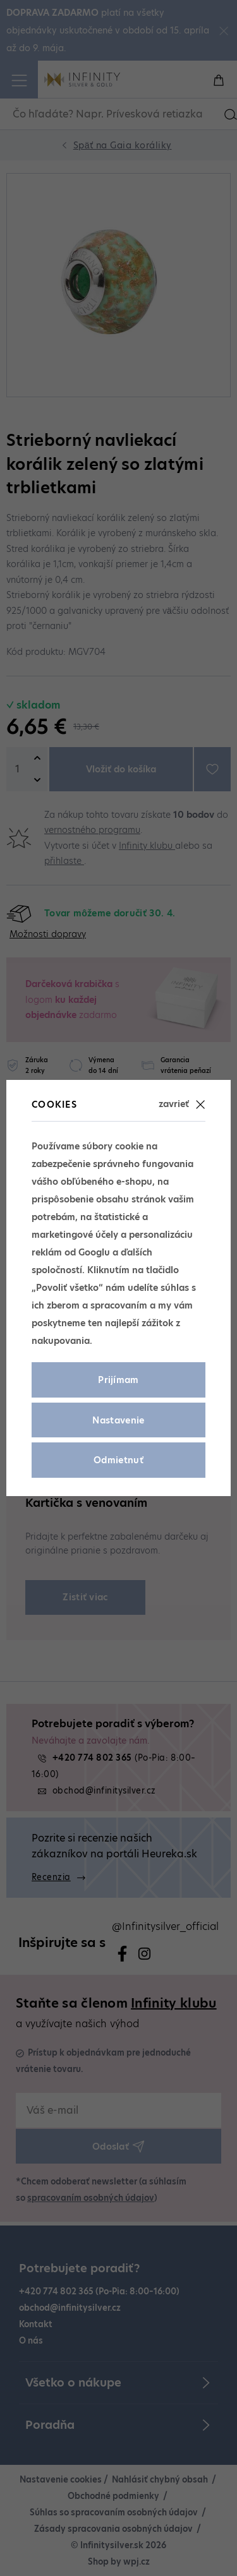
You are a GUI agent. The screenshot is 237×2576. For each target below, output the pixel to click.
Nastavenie (118, 1420)
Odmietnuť (118, 1460)
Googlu (94, 1252)
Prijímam (118, 1380)
